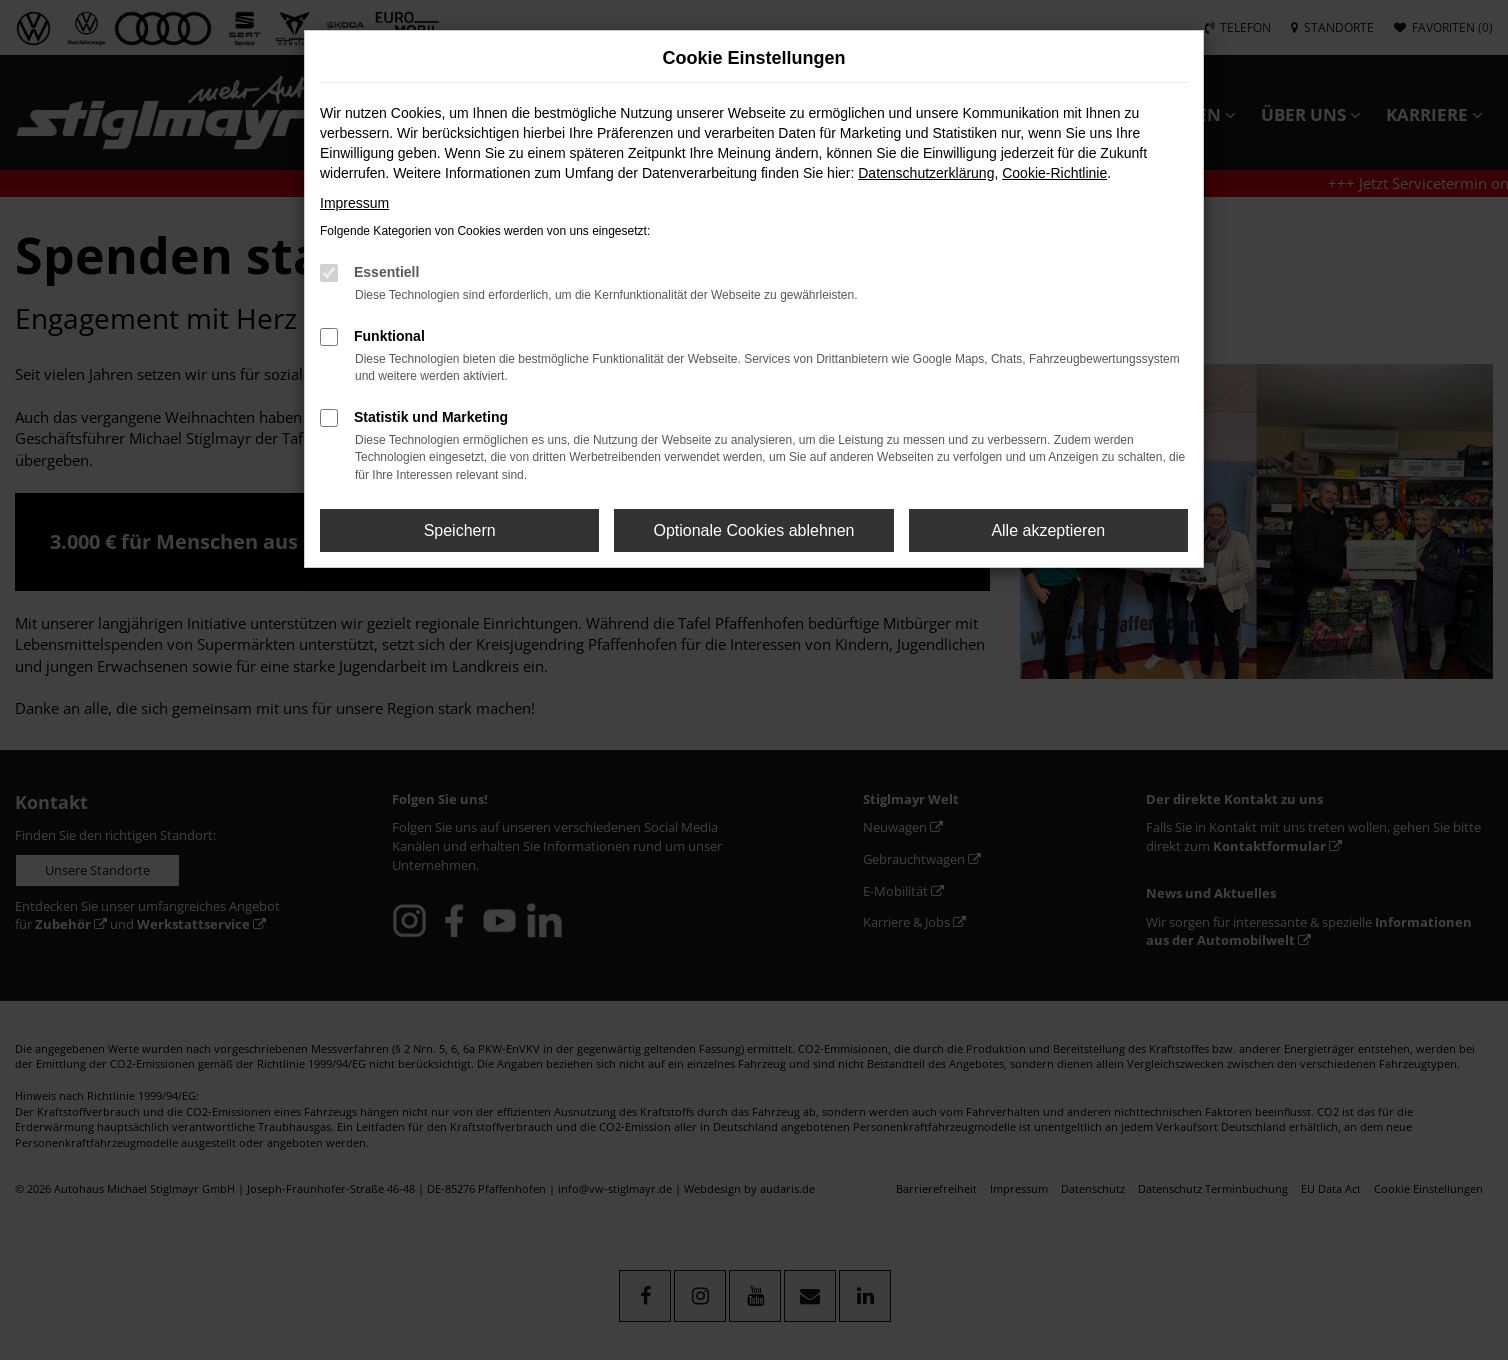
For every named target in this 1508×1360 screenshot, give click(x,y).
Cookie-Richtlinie (1054, 173)
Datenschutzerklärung (926, 173)
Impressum (354, 203)
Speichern (460, 530)
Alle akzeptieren (1048, 530)
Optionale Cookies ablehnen (753, 530)
